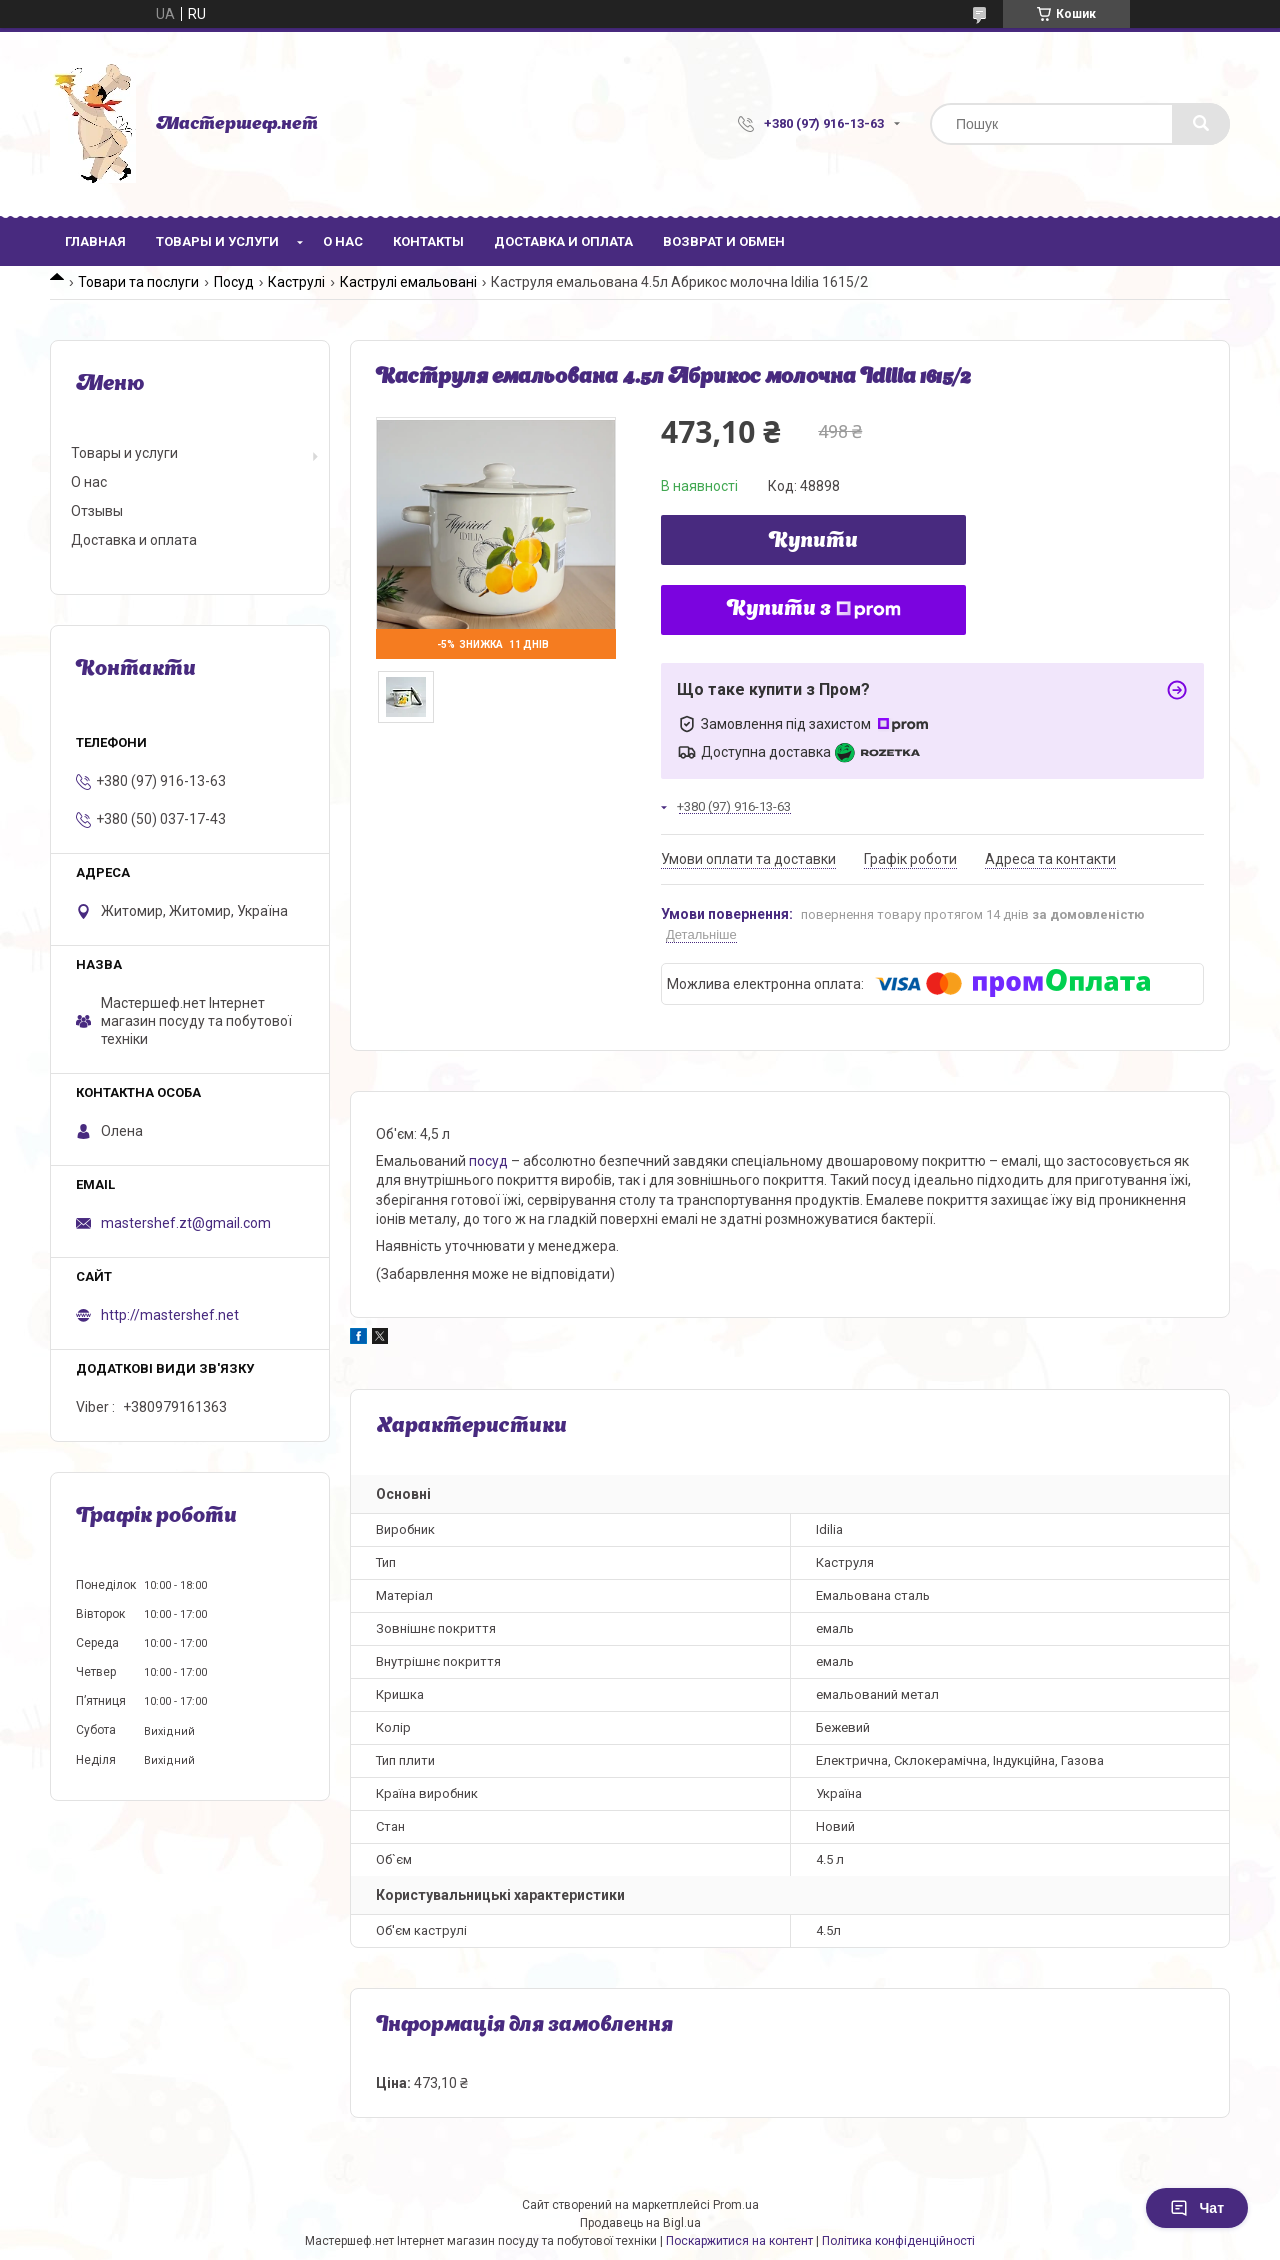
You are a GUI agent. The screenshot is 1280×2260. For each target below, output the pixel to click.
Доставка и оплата (563, 241)
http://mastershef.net (170, 1315)
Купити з (814, 610)
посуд (488, 1161)
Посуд (234, 282)
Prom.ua (736, 2205)
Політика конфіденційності (898, 2241)
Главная (95, 241)
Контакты (428, 241)
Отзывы (97, 511)
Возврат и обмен (724, 241)
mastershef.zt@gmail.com (186, 1223)
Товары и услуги (217, 241)
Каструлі (296, 282)
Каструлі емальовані (408, 282)
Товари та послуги (138, 282)
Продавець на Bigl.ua (640, 2223)
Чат (1197, 2208)
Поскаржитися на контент (739, 2241)
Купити (813, 542)
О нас (343, 241)
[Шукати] (1201, 124)
